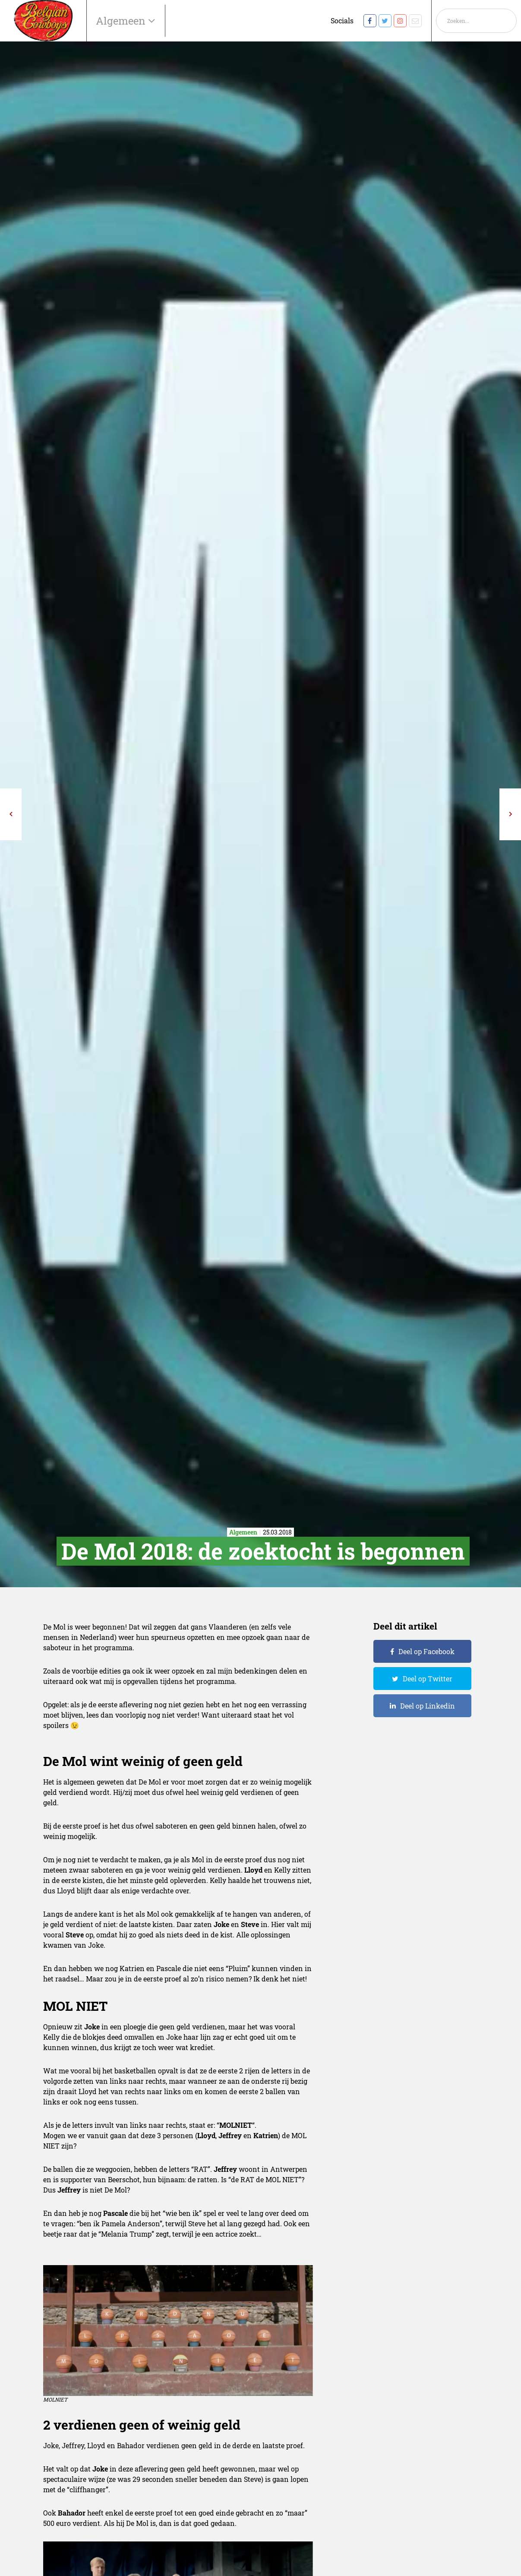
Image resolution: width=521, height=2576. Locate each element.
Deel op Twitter (427, 1678)
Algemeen (122, 21)
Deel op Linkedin (427, 1705)
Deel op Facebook (426, 1651)
